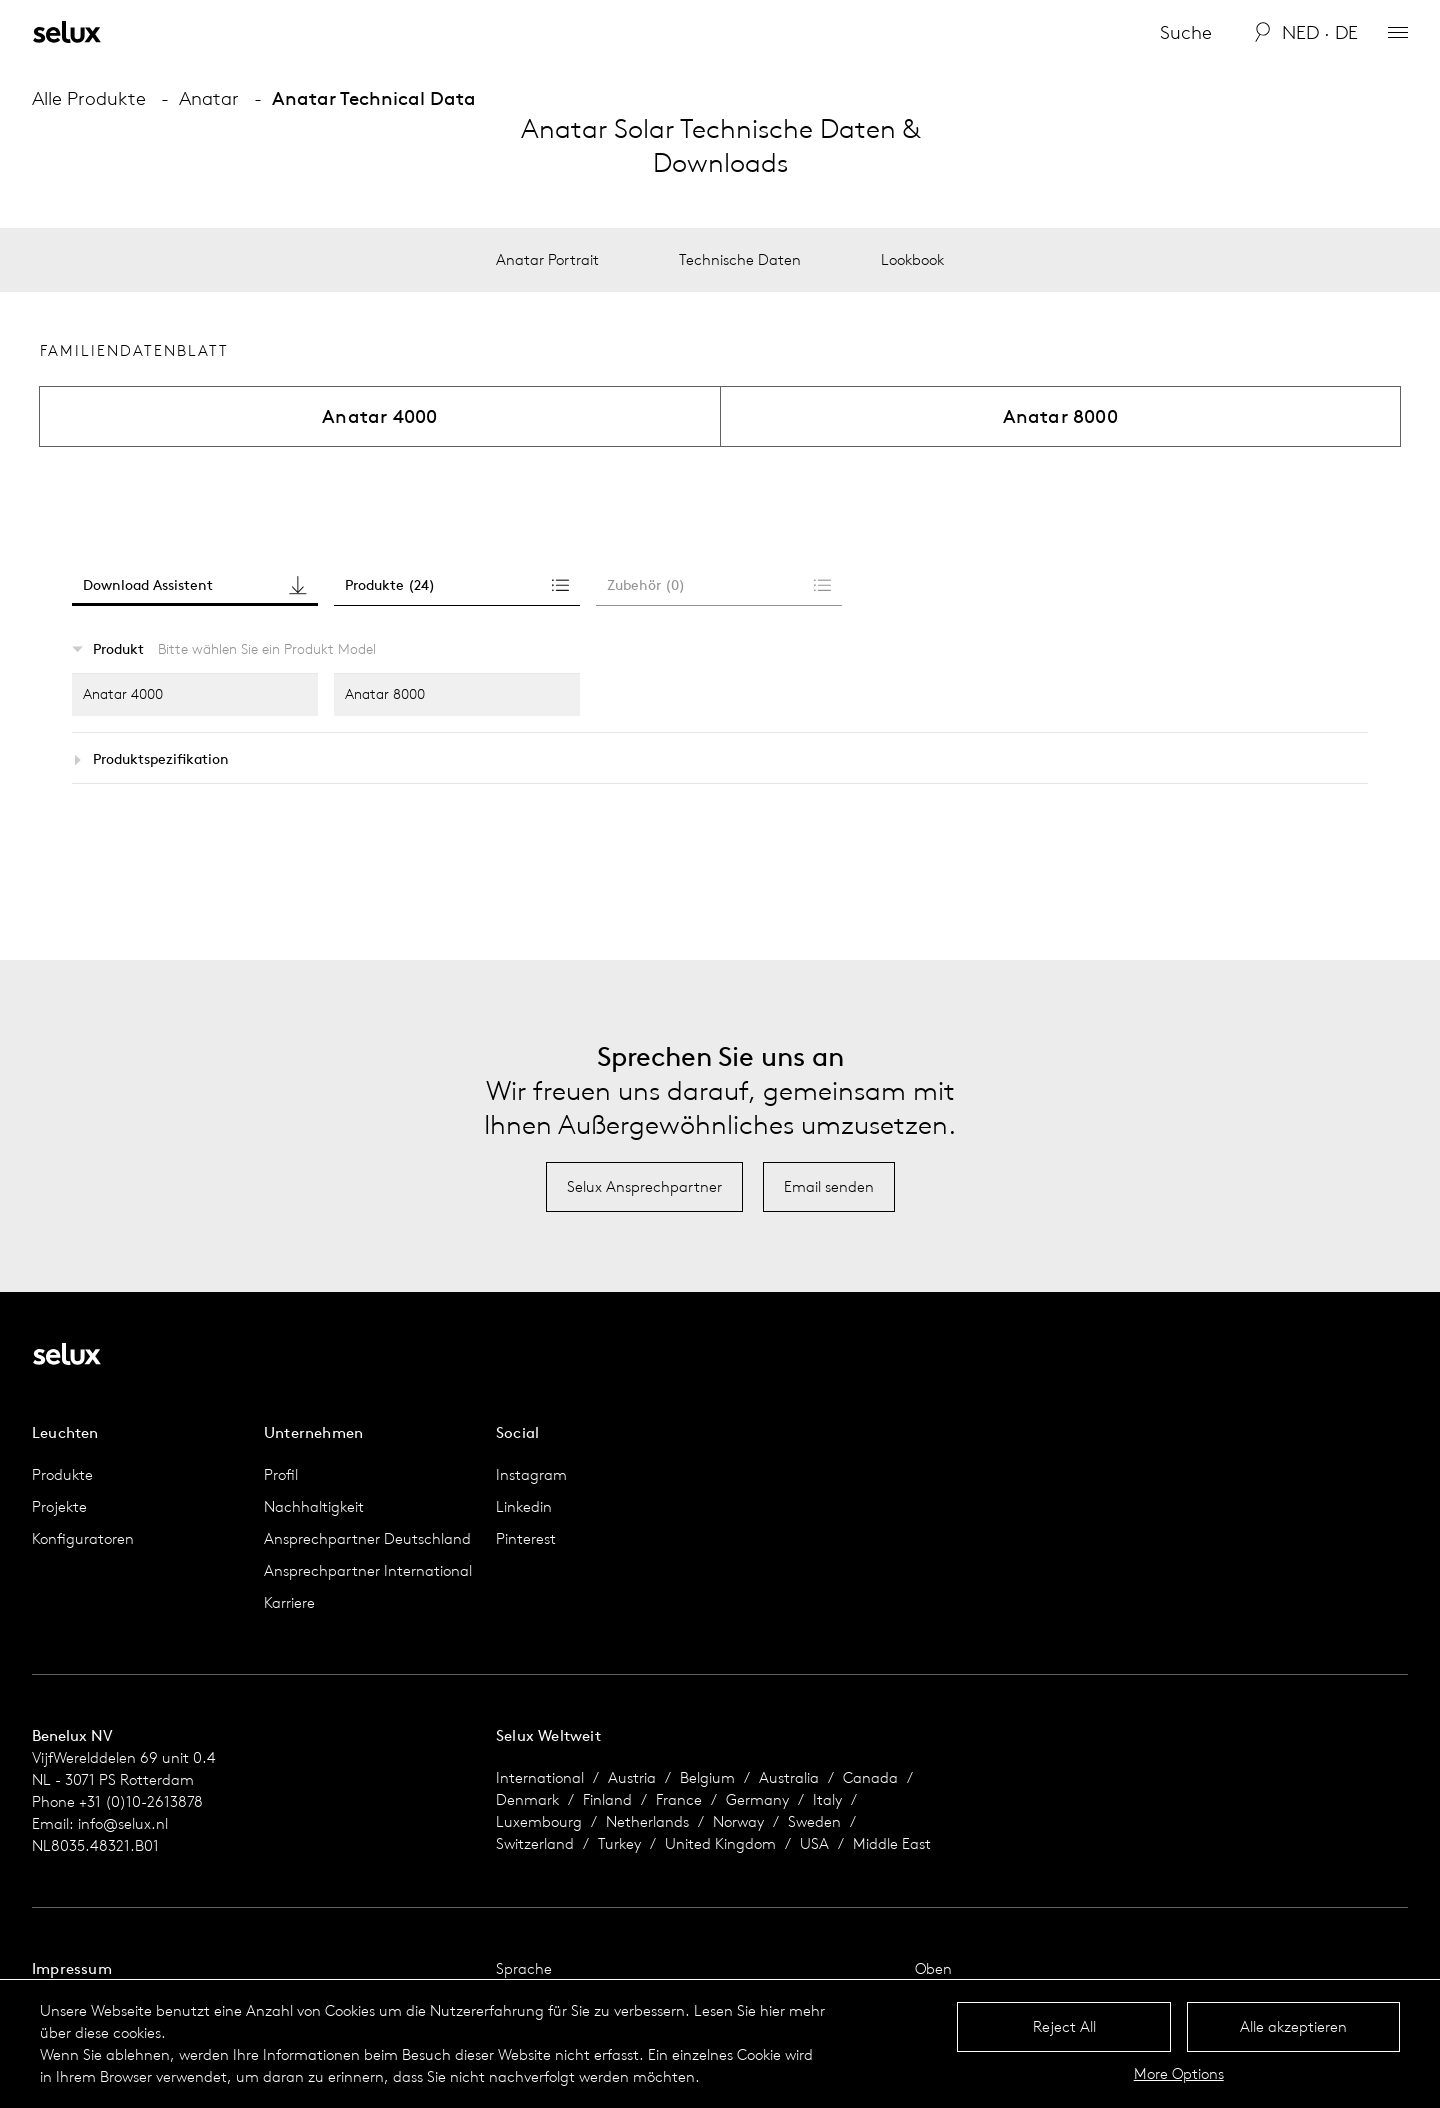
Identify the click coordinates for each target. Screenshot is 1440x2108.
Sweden (814, 1821)
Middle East (892, 1843)
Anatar (209, 98)
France (679, 1799)
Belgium (707, 1777)
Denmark (527, 1799)
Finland (607, 1799)
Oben (933, 1968)
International (540, 1777)
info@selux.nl (123, 1823)
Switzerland (535, 1843)
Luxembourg (539, 1821)
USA (814, 1843)
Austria (632, 1777)
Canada (870, 1777)
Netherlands (647, 1821)
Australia (789, 1777)
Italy (827, 1799)
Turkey (619, 1843)
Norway (738, 1821)
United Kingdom (720, 1843)
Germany (757, 1799)
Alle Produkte (89, 98)
